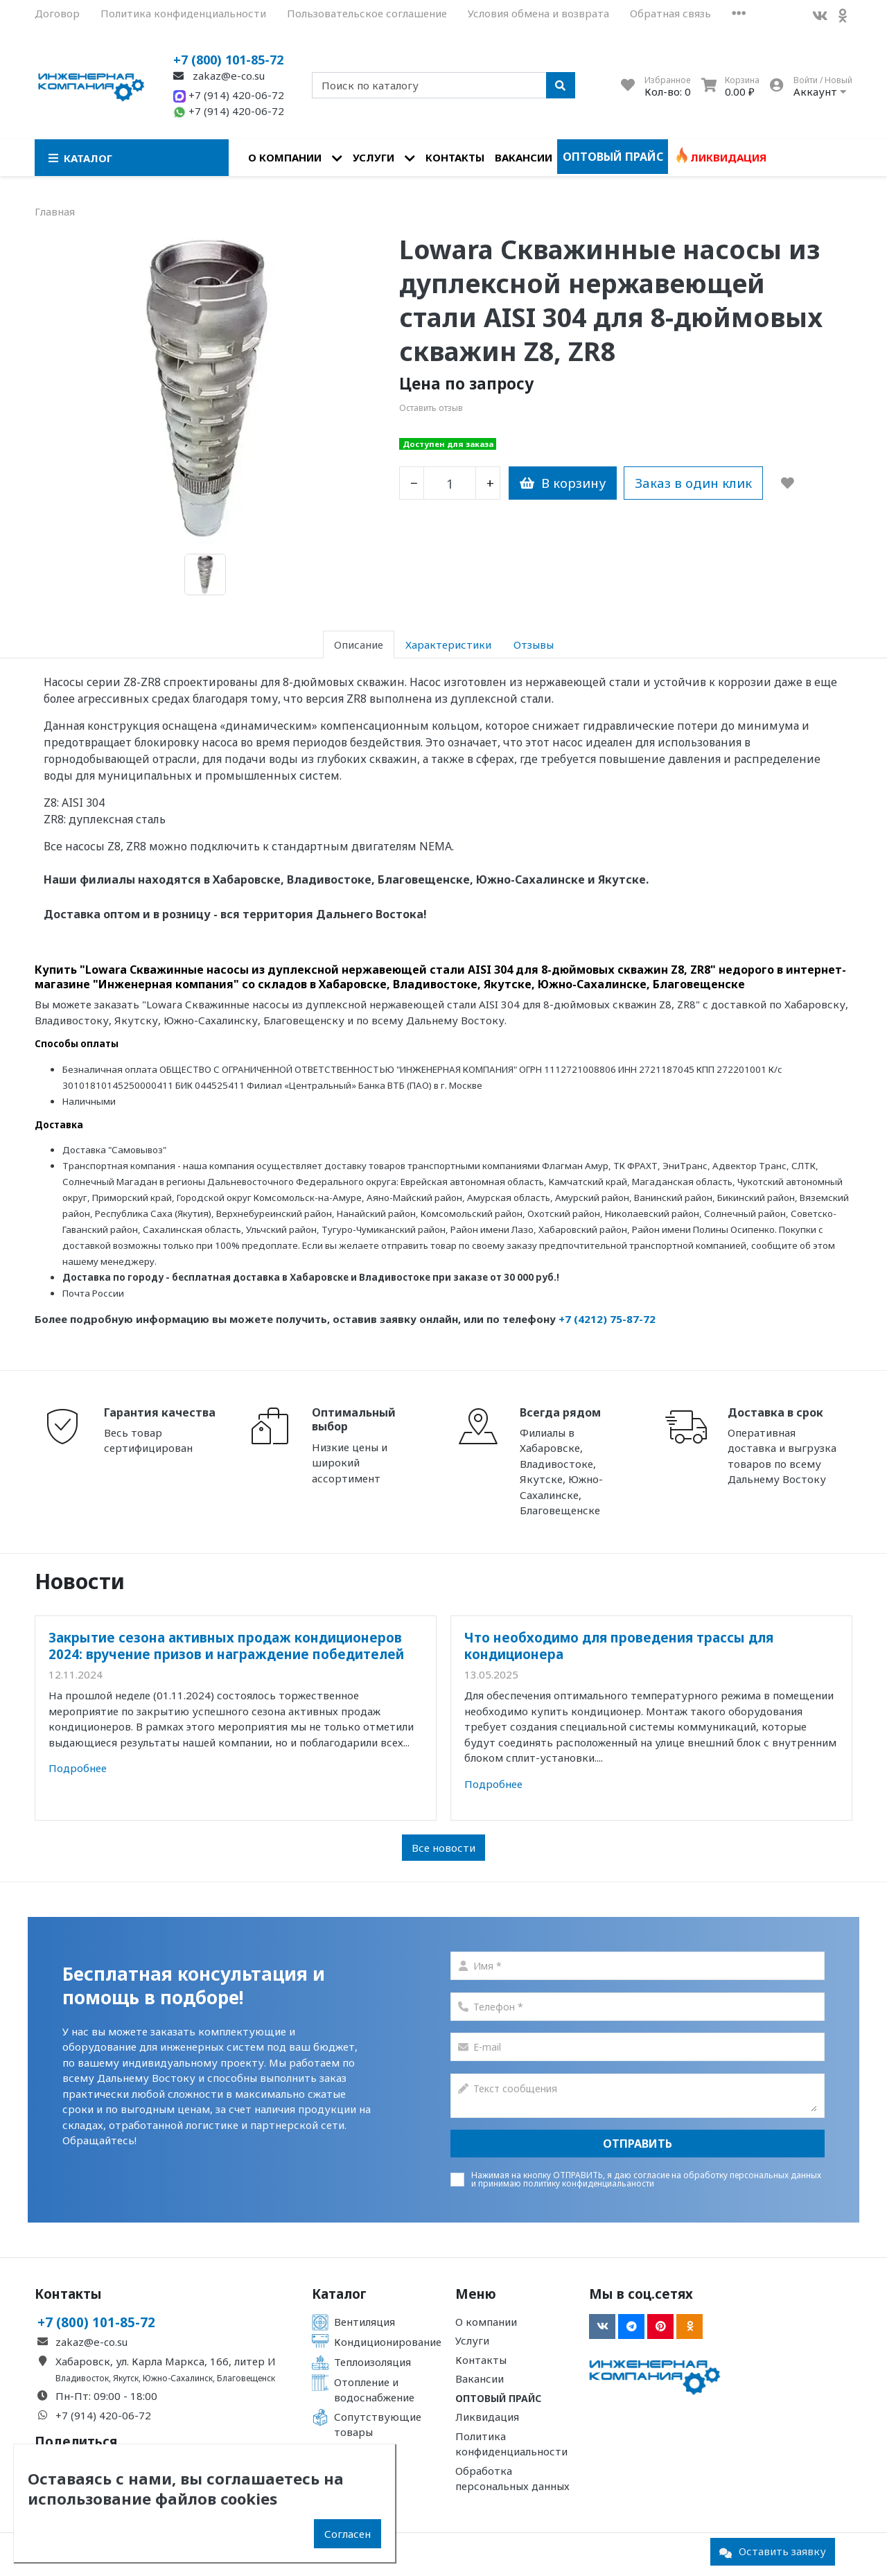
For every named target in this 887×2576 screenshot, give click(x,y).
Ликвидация (728, 157)
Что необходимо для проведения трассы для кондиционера (618, 1646)
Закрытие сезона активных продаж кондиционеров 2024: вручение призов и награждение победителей (226, 1646)
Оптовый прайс (613, 156)
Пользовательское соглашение (367, 13)
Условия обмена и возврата (538, 13)
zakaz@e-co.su (219, 75)
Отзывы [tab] (533, 644)
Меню (475, 2294)
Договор (57, 13)
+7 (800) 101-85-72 (228, 59)
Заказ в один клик (693, 482)
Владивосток (82, 2378)
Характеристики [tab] (448, 644)
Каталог (339, 2294)
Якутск (126, 2378)
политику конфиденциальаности (588, 2183)
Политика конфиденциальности (183, 13)
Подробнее (78, 1768)
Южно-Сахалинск (178, 2378)
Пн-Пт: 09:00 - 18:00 (106, 2396)
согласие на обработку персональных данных (727, 2175)
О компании (285, 157)
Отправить (637, 2143)
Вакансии (523, 157)
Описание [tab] (358, 644)
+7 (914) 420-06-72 (228, 95)
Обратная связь (670, 13)
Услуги (373, 157)
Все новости (443, 1848)
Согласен (347, 2534)
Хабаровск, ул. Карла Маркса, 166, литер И (165, 2361)
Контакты (454, 157)
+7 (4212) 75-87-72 (607, 1319)
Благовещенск (246, 2378)
